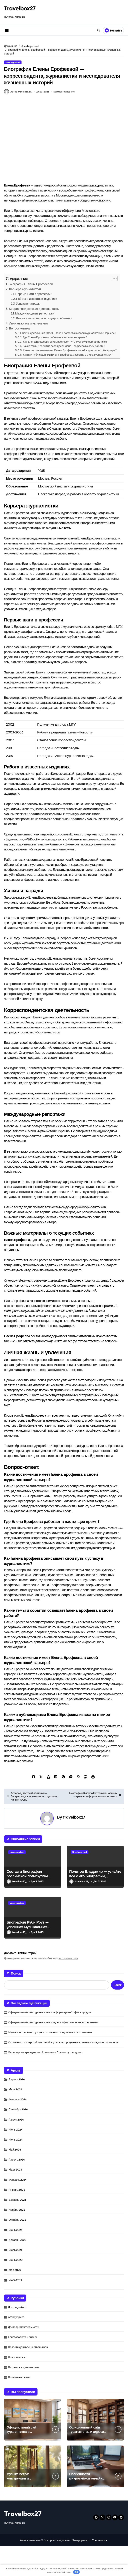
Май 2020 (15, 2299)
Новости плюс (17, 2387)
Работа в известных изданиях (36, 328)
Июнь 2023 (15, 2259)
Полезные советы (19, 2407)
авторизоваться (68, 1988)
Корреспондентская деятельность (34, 338)
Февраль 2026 (17, 2129)
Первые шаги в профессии (33, 324)
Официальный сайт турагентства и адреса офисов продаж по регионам (53, 2052)
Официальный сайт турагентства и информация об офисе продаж (49, 2042)
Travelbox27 (23, 2543)
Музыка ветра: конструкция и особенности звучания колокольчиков (50, 2062)
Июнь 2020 (15, 2289)
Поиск (13, 2003)
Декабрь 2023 (17, 2229)
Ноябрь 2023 (17, 2239)
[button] (113, 308)
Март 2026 (15, 2119)
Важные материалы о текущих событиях (44, 348)
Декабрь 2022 (17, 2269)
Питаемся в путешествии (23, 2397)
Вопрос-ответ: (19, 358)
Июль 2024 (16, 2159)
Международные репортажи (34, 343)
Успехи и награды (28, 333)
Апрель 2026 (17, 2109)
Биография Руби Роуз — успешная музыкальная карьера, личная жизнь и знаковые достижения (27, 1959)
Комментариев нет (64, 121)
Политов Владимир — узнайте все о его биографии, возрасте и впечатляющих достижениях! (95, 1908)
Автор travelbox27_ (18, 121)
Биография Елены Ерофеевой (31, 314)
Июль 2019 (15, 2309)
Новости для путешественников (28, 2377)
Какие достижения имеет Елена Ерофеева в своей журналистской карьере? (69, 362)
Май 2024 (15, 2179)
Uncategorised (13, 69)
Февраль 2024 (18, 2209)
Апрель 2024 (17, 2189)
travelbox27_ (75, 1846)
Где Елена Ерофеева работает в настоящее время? (55, 367)
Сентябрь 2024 (18, 2139)
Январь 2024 (17, 2219)
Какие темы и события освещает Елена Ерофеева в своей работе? (64, 375)
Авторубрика (16, 2347)
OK (76, 2572)
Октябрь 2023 (17, 2249)
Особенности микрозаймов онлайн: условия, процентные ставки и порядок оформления (63, 2072)
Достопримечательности (23, 2357)
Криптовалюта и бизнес (22, 2367)
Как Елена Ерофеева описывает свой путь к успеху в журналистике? (65, 371)
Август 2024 (16, 2149)
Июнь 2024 (15, 2169)
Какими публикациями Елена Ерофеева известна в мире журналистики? (67, 384)
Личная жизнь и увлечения (28, 353)
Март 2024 (15, 2199)
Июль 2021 (15, 2279)
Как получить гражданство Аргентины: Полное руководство (45, 2082)
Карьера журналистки (25, 319)
